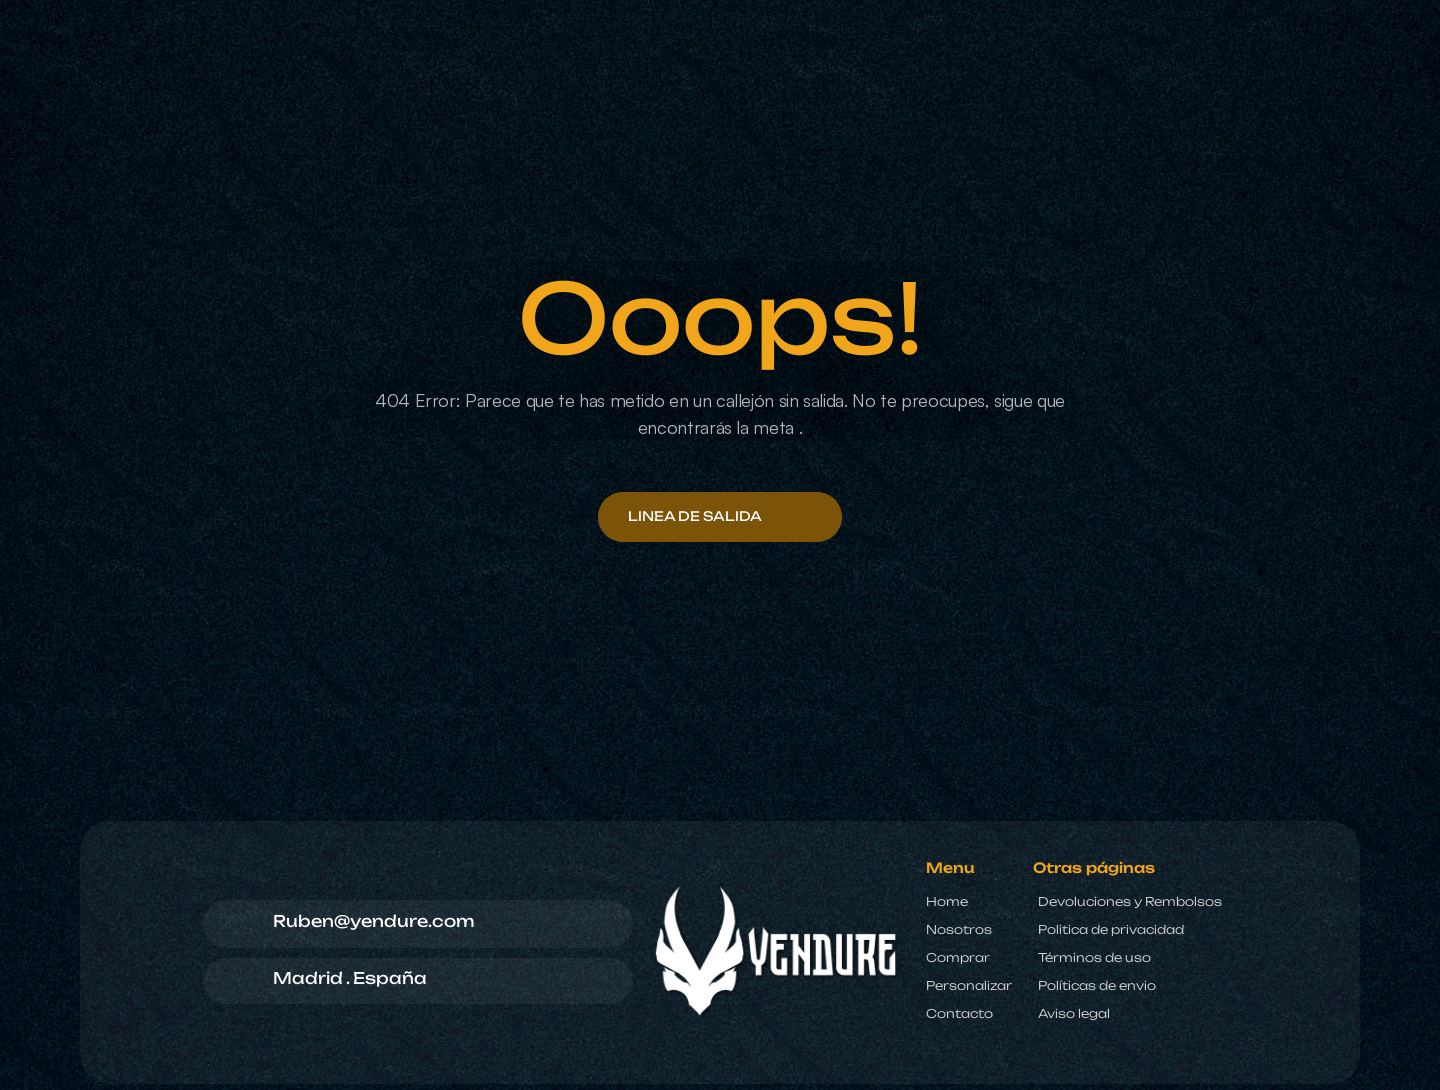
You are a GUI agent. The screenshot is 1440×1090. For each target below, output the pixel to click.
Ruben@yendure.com (373, 921)
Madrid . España (350, 978)
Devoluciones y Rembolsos (1130, 901)
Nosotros (959, 929)
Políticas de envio (1097, 985)
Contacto (959, 1013)
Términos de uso (1094, 957)
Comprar (958, 957)
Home (947, 901)
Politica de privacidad (1111, 929)
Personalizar (969, 985)
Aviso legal (1074, 1013)
